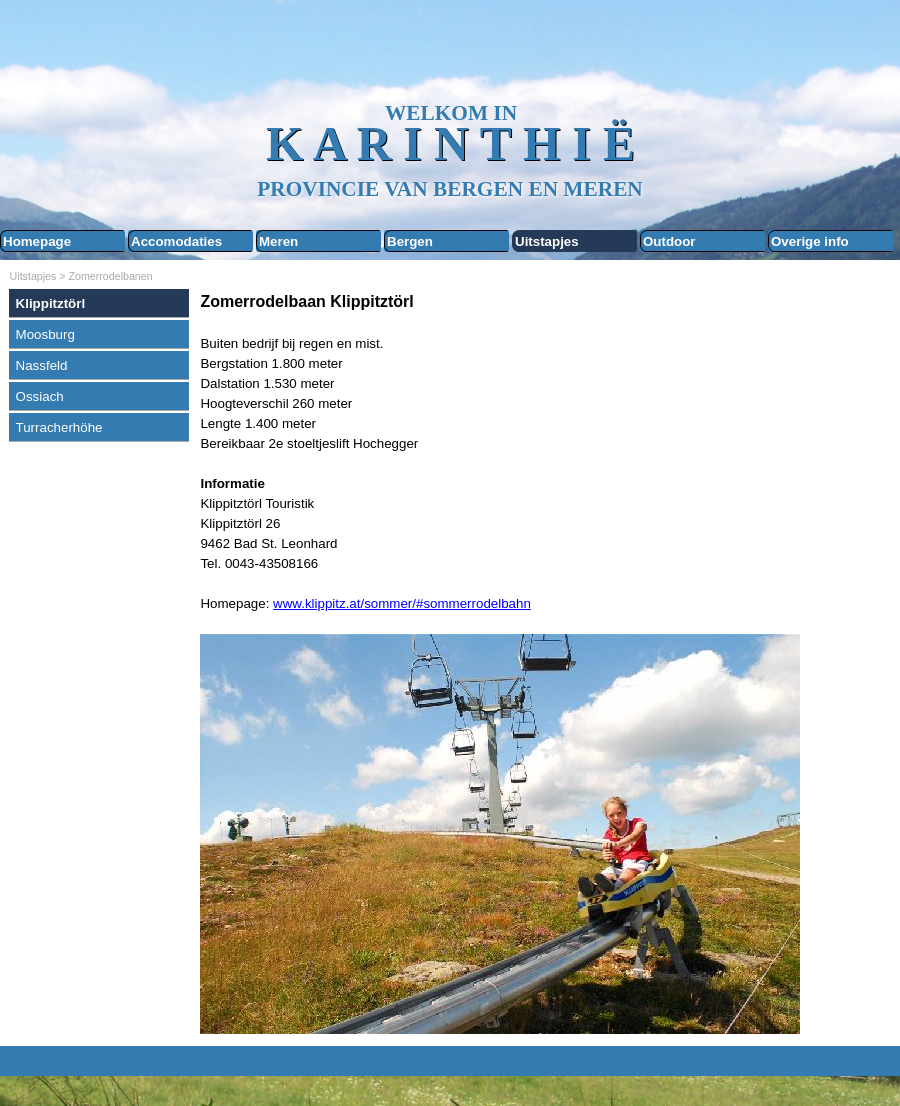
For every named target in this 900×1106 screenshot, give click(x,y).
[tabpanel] (545, 663)
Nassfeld (42, 365)
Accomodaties (176, 241)
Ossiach (40, 396)
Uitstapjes (547, 241)
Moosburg (45, 334)
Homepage (37, 241)
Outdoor (669, 241)
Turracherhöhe (59, 427)
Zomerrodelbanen (111, 276)
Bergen (410, 241)
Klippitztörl (51, 303)
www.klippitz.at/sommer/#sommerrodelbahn (402, 603)
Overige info (810, 241)
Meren (278, 241)
